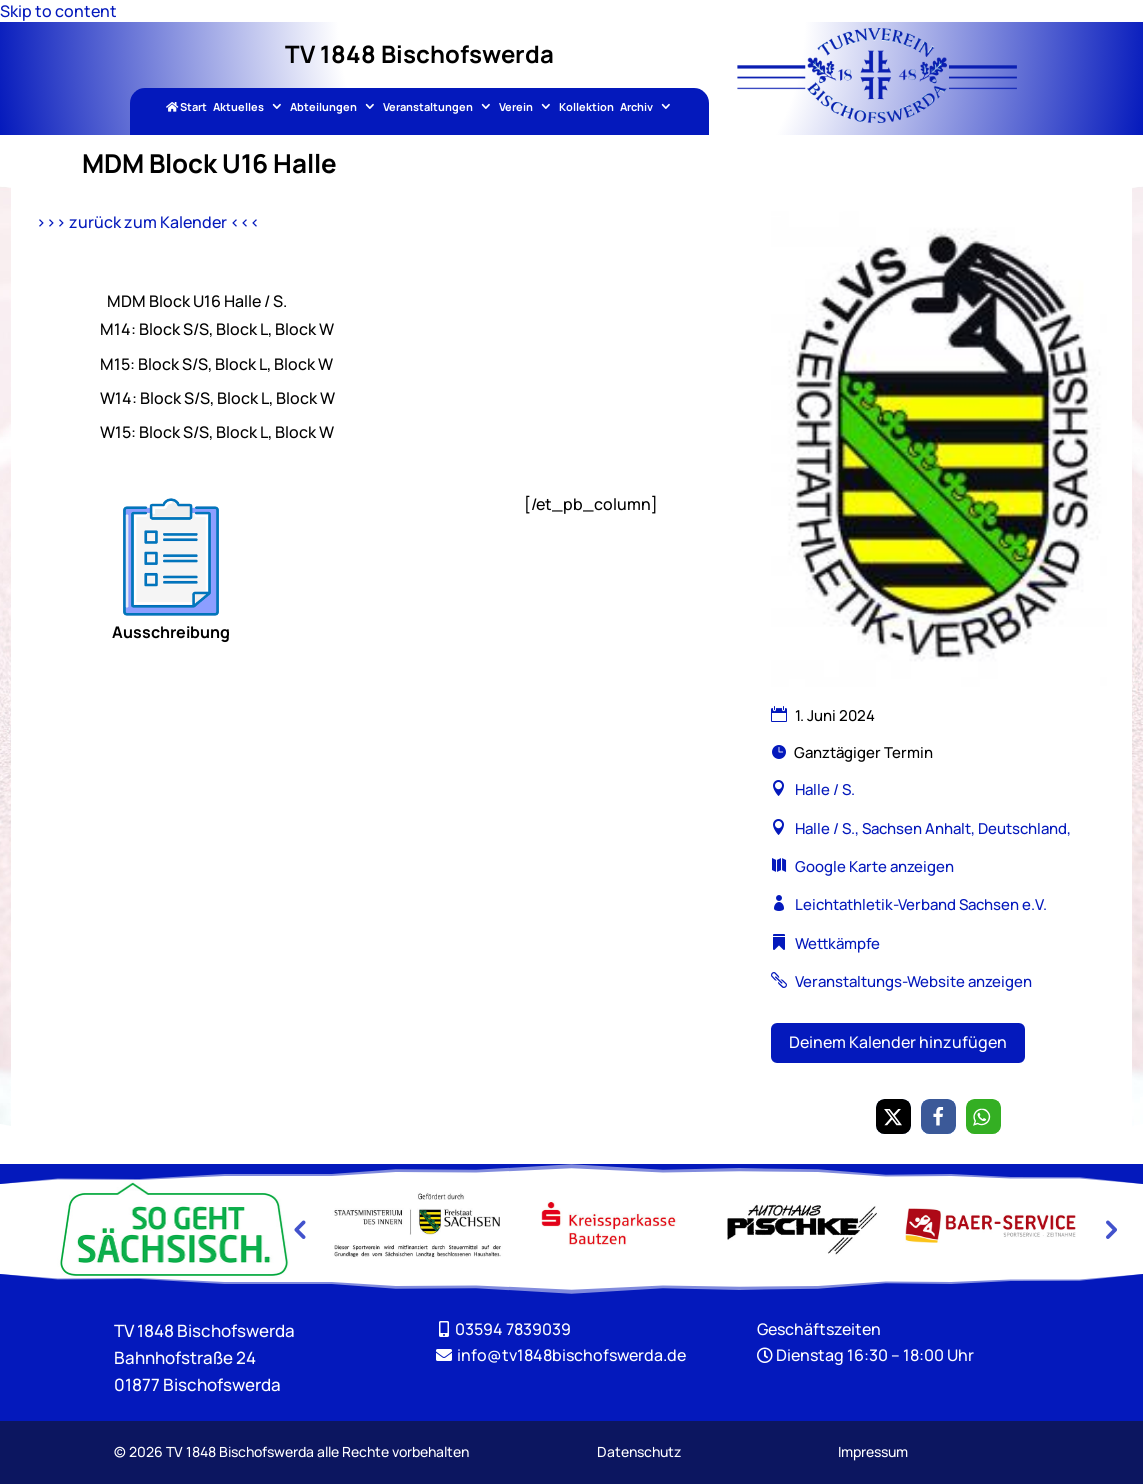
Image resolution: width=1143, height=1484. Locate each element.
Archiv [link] (636, 107)
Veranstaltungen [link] (428, 107)
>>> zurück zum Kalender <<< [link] (148, 222)
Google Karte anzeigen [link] (874, 866)
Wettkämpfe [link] (837, 943)
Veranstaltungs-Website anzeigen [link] (913, 981)
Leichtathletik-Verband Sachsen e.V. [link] (921, 904)
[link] (877, 117)
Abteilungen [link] (323, 107)
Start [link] (186, 107)
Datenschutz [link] (639, 1451)
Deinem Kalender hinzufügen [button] (898, 1042)
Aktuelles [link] (238, 107)
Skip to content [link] (58, 11)
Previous (299, 1229)
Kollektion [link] (586, 107)
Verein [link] (516, 107)
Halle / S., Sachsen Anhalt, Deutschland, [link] (931, 828)
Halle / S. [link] (825, 789)
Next (1109, 1229)
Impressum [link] (873, 1451)
